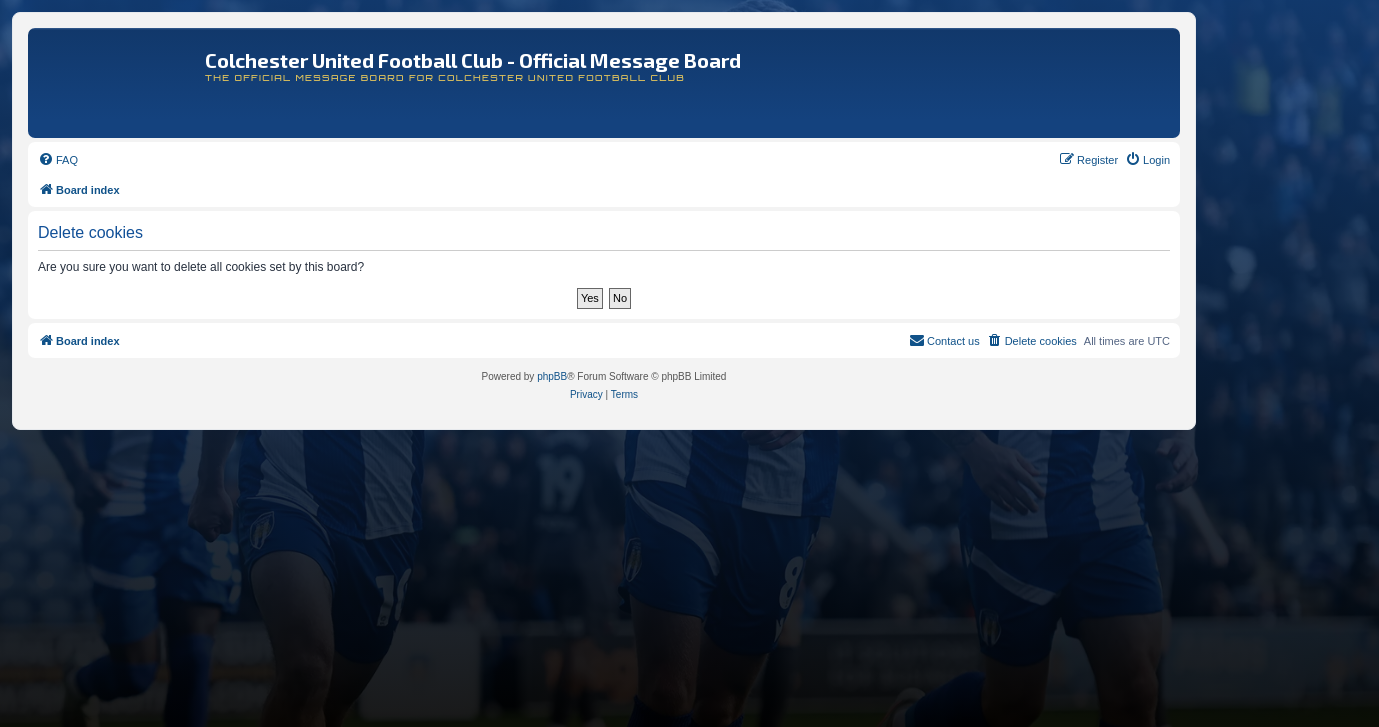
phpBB (552, 376)
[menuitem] (58, 160)
